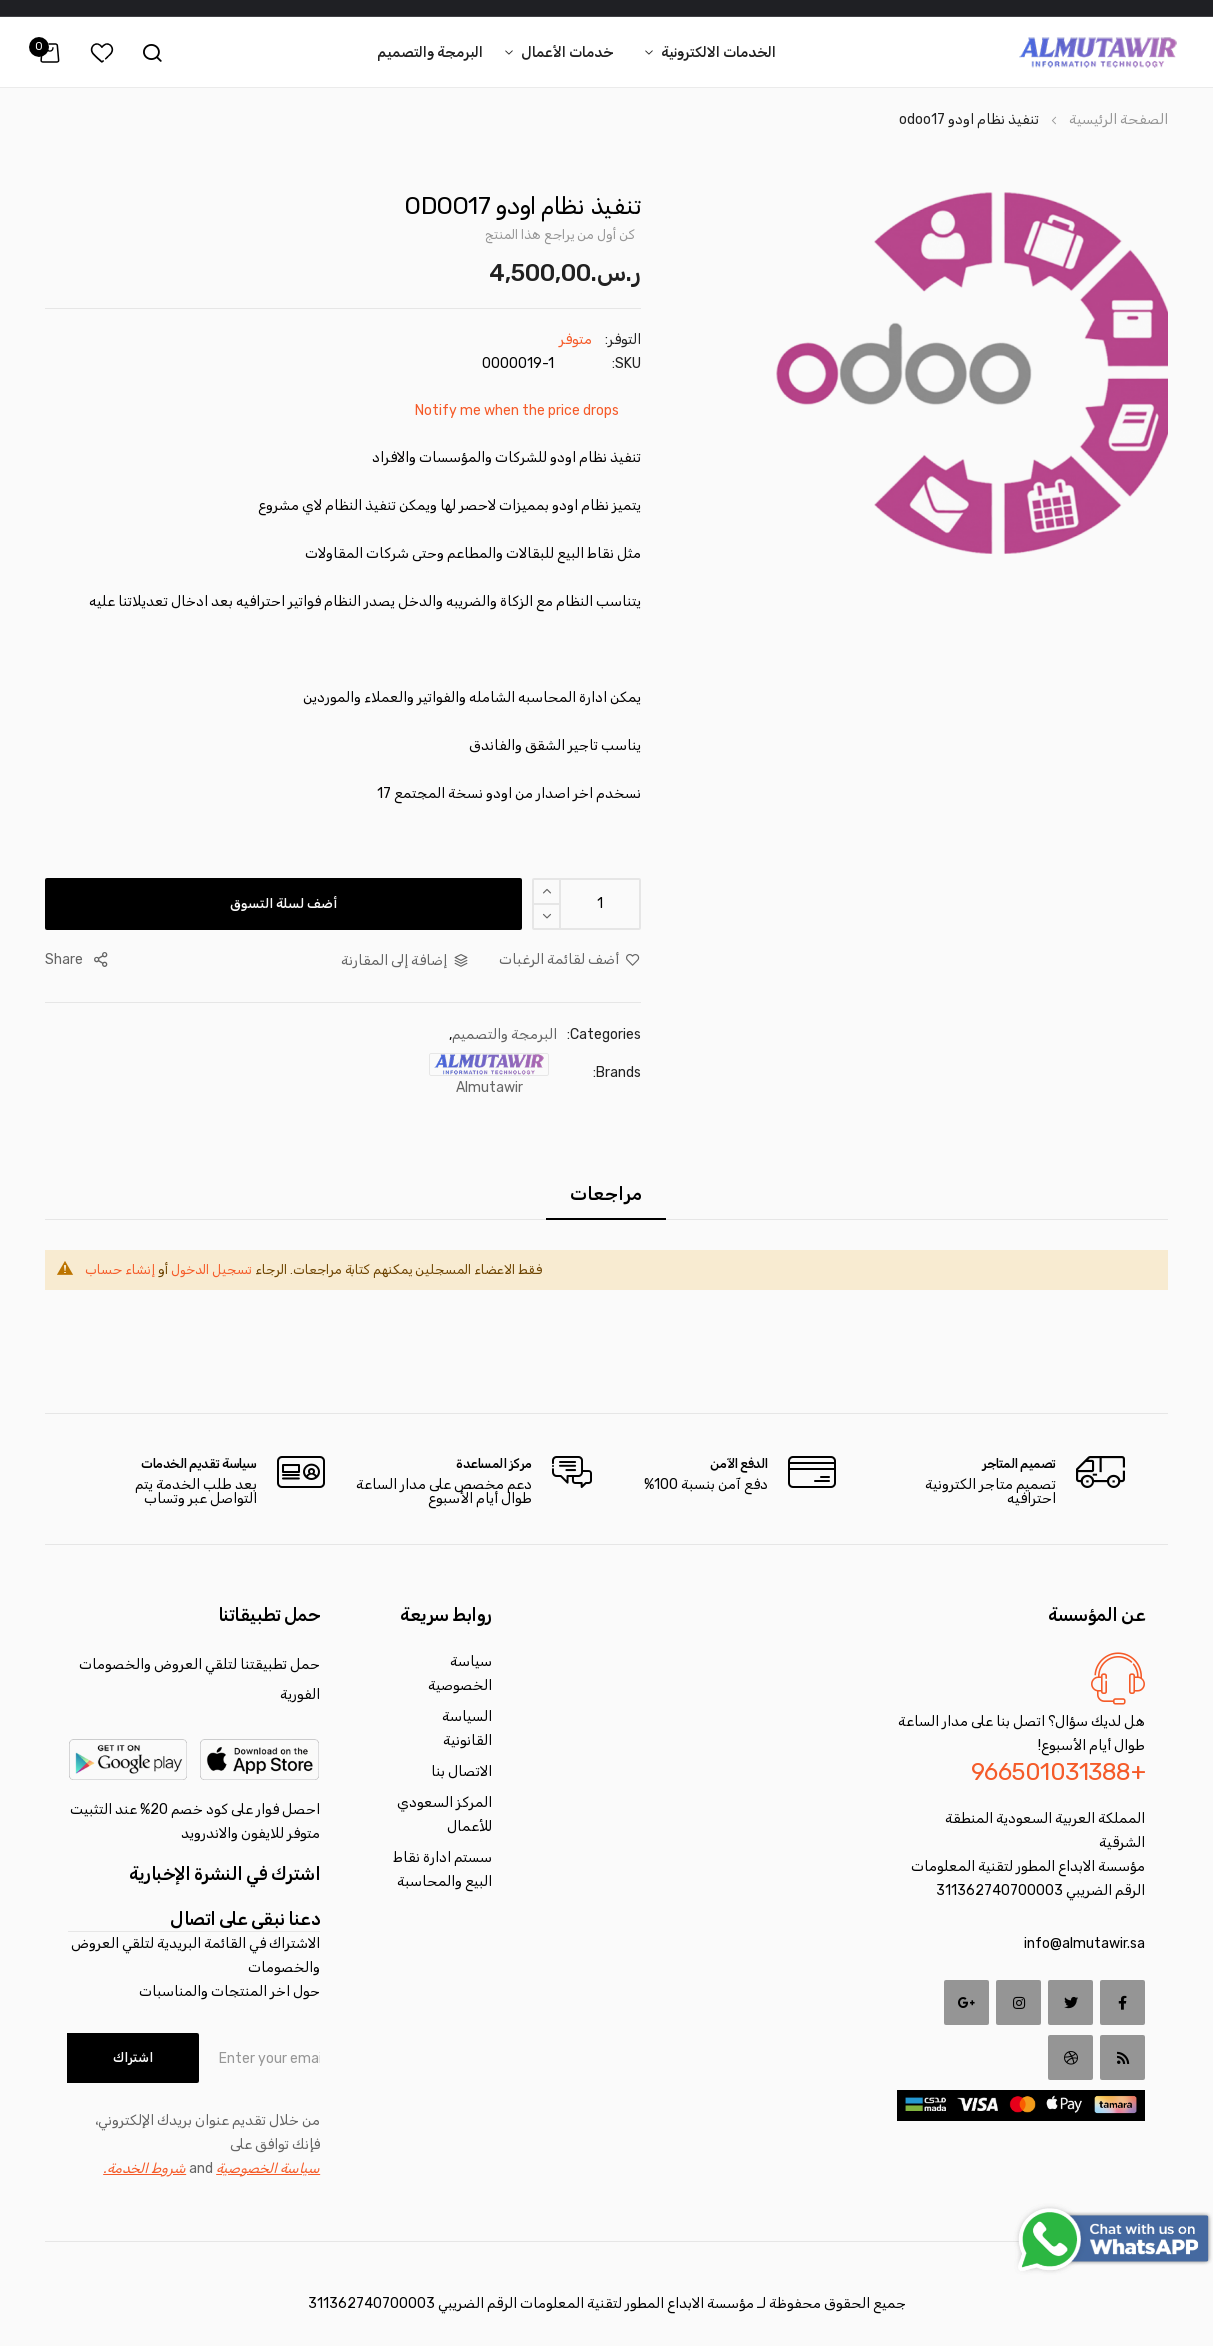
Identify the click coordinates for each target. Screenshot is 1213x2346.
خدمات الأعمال (567, 52)
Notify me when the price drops (517, 410)
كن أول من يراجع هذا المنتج (560, 234)
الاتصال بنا (461, 1771)
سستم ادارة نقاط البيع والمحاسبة (442, 1869)
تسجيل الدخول (211, 1269)
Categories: (604, 1034)
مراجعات (604, 1194)
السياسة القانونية (467, 1728)
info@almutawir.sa (1084, 1943)
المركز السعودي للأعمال (444, 1814)
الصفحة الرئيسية (1118, 119)
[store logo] (1098, 52)
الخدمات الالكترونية (718, 52)
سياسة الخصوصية (460, 1673)
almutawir (489, 1087)
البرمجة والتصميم (430, 52)
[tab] (604, 1194)
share (64, 959)
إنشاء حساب (120, 1269)
